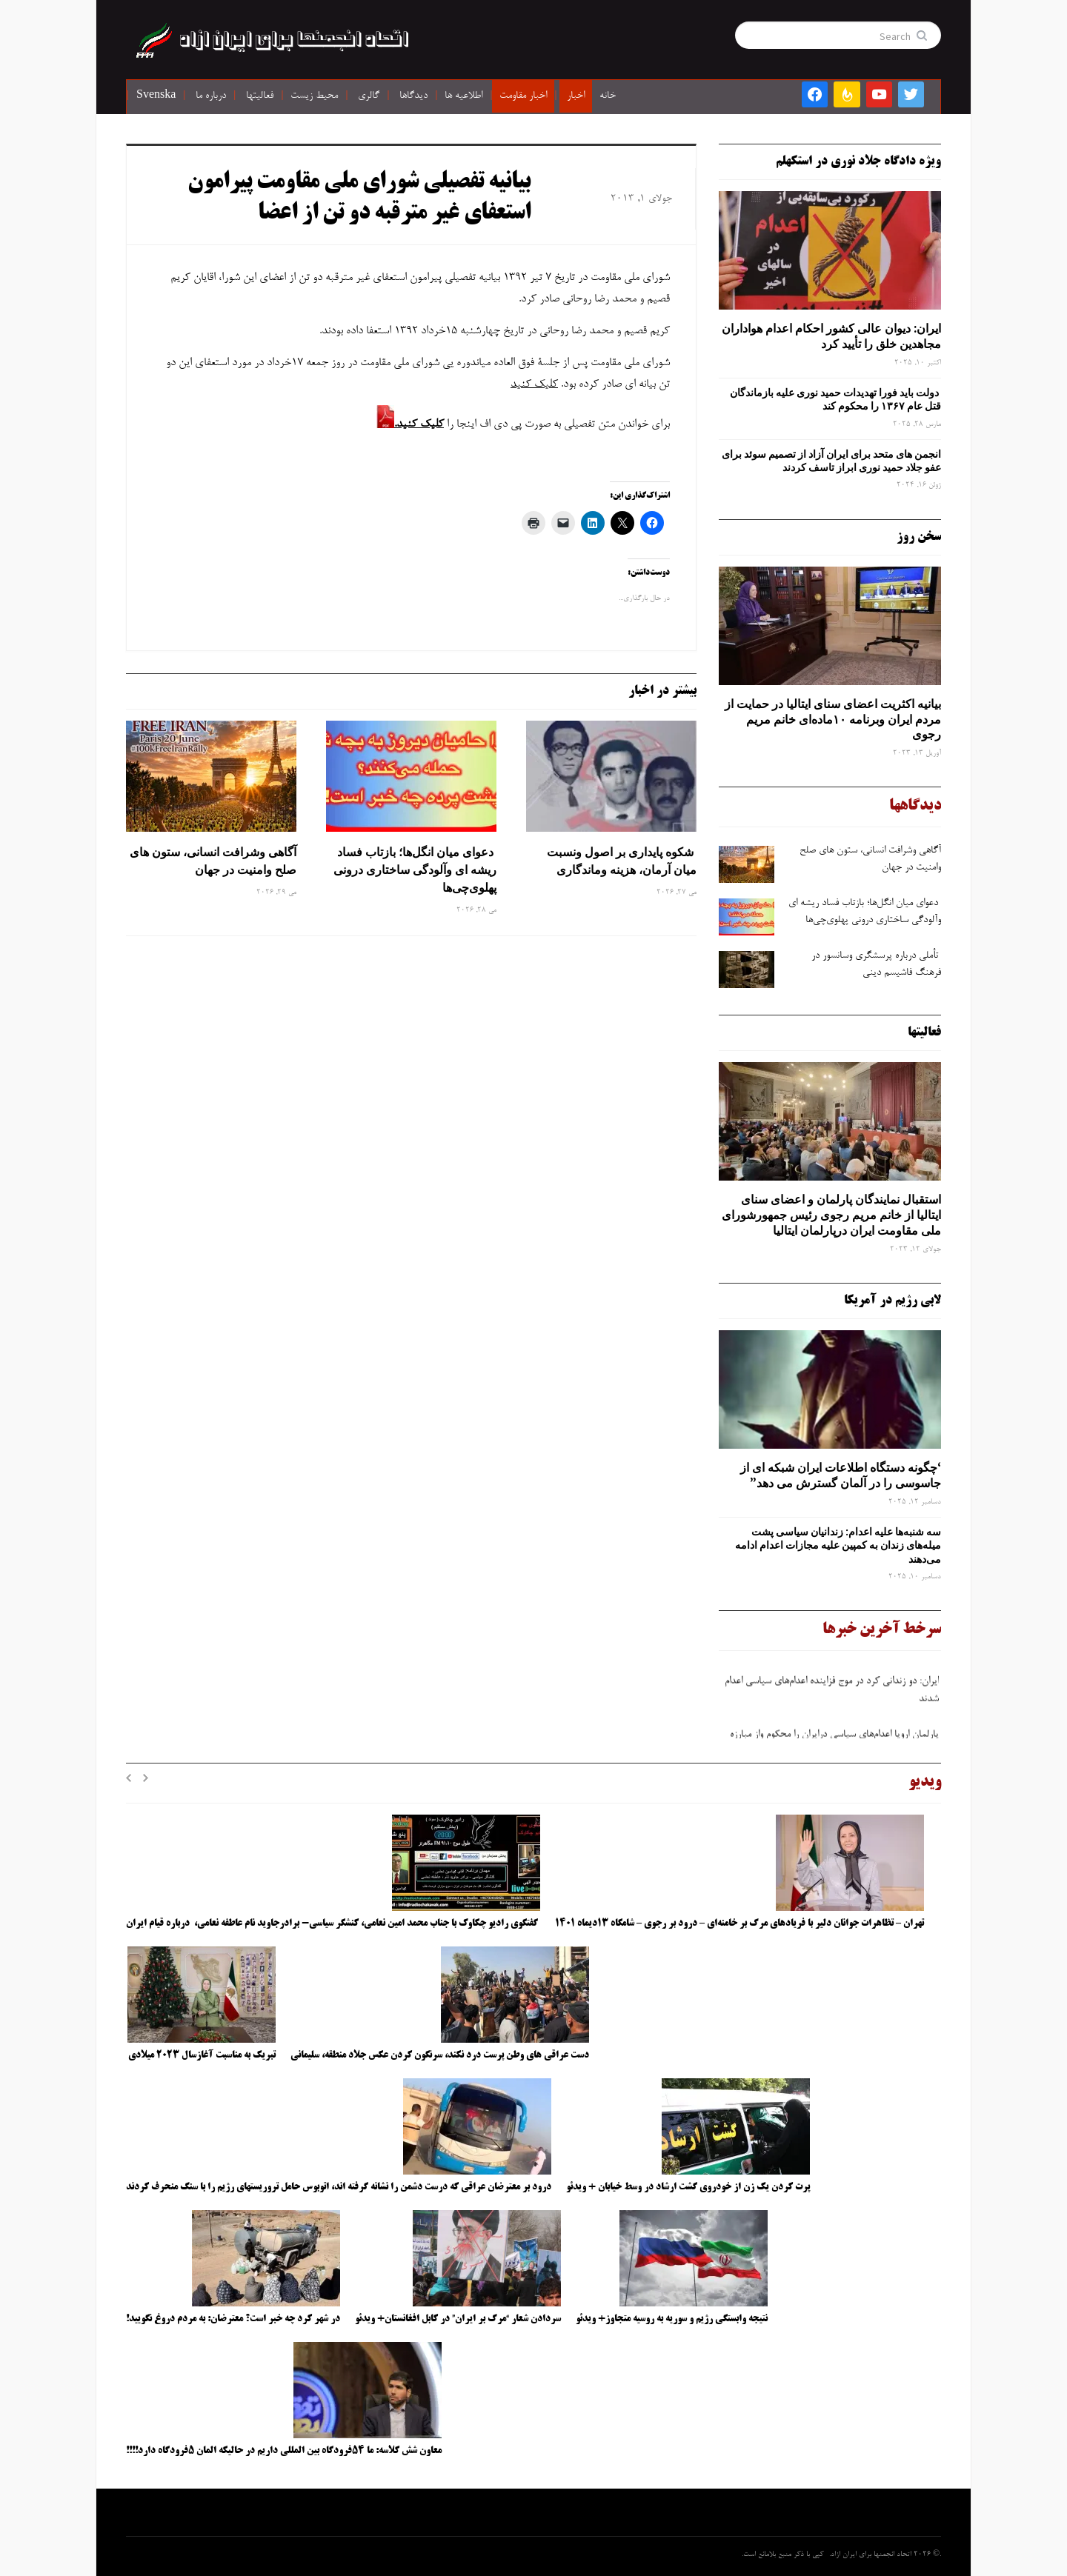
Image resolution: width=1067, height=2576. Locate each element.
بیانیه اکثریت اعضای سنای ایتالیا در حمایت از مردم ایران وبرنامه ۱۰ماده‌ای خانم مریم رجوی (833, 719)
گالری (368, 96)
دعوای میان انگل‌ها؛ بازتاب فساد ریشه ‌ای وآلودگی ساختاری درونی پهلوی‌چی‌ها (414, 869)
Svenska (156, 96)
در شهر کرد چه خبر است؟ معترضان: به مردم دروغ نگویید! (233, 2319)
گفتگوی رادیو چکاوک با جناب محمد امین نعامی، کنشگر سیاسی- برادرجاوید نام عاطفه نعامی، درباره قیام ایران (333, 1923)
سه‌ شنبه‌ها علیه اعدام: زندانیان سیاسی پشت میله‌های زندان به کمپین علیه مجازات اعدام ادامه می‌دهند (838, 1545)
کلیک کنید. (419, 424)
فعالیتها (259, 96)
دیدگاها (413, 96)
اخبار (576, 96)
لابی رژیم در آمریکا (892, 1300)
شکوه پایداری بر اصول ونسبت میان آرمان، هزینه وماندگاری (622, 860)
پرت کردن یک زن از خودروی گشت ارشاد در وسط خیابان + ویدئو (688, 2187)
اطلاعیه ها (463, 96)
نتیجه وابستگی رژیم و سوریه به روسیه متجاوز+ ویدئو (672, 2319)
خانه (607, 96)
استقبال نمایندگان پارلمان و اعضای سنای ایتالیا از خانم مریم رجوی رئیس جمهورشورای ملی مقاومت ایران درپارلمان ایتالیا (831, 1215)
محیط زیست (314, 96)
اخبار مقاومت (523, 96)
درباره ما (211, 96)
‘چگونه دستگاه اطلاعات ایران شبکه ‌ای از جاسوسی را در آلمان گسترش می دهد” (840, 1475)
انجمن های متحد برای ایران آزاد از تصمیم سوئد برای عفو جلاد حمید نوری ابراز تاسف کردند (831, 460)
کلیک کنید (534, 384)
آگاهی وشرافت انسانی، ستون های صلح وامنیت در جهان (213, 860)
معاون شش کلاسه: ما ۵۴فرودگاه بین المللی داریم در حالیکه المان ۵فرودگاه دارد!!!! (284, 2451)
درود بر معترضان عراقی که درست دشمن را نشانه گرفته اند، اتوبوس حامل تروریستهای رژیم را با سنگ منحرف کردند (338, 2187)
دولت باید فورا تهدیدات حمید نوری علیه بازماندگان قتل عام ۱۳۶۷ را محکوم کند (835, 399)
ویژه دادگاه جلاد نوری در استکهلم (858, 161)
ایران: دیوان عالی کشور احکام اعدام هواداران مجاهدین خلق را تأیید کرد (831, 336)
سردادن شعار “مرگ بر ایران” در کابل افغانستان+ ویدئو (458, 2319)
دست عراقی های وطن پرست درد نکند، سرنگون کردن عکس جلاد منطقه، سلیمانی (439, 2055)
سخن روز (919, 537)
